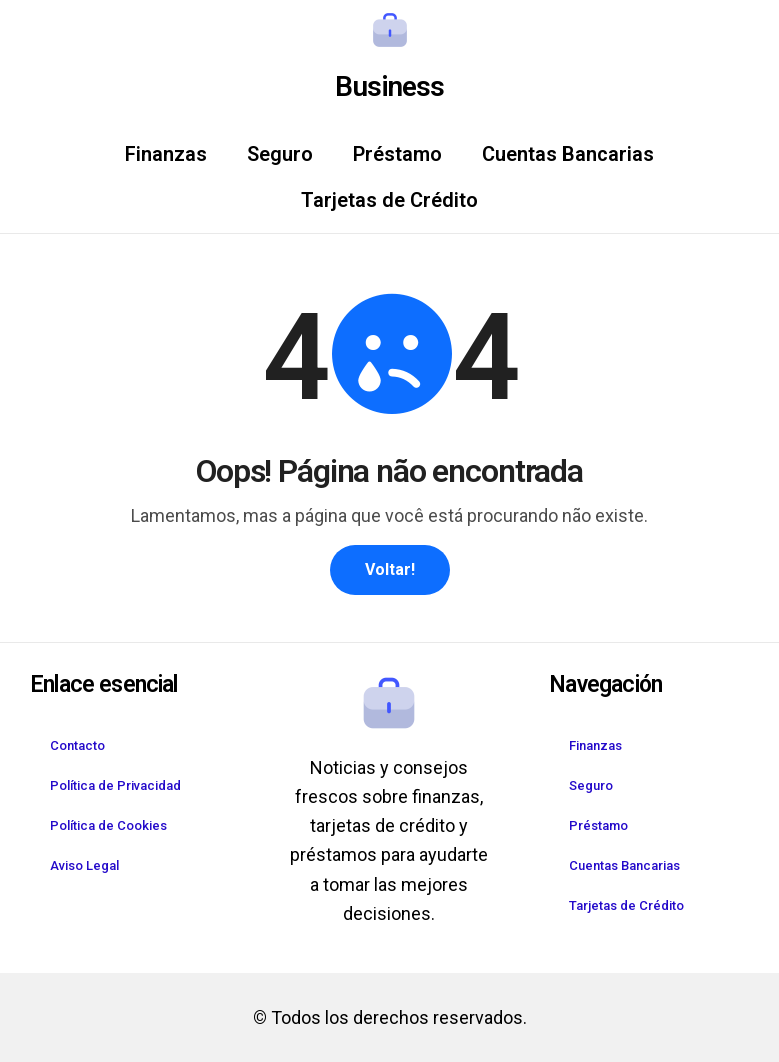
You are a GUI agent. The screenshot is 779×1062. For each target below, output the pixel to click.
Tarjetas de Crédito (389, 200)
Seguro (280, 154)
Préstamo (397, 154)
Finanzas (166, 154)
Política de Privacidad (115, 785)
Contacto (77, 745)
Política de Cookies (108, 825)
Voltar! (390, 569)
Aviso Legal (84, 865)
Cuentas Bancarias (568, 154)
